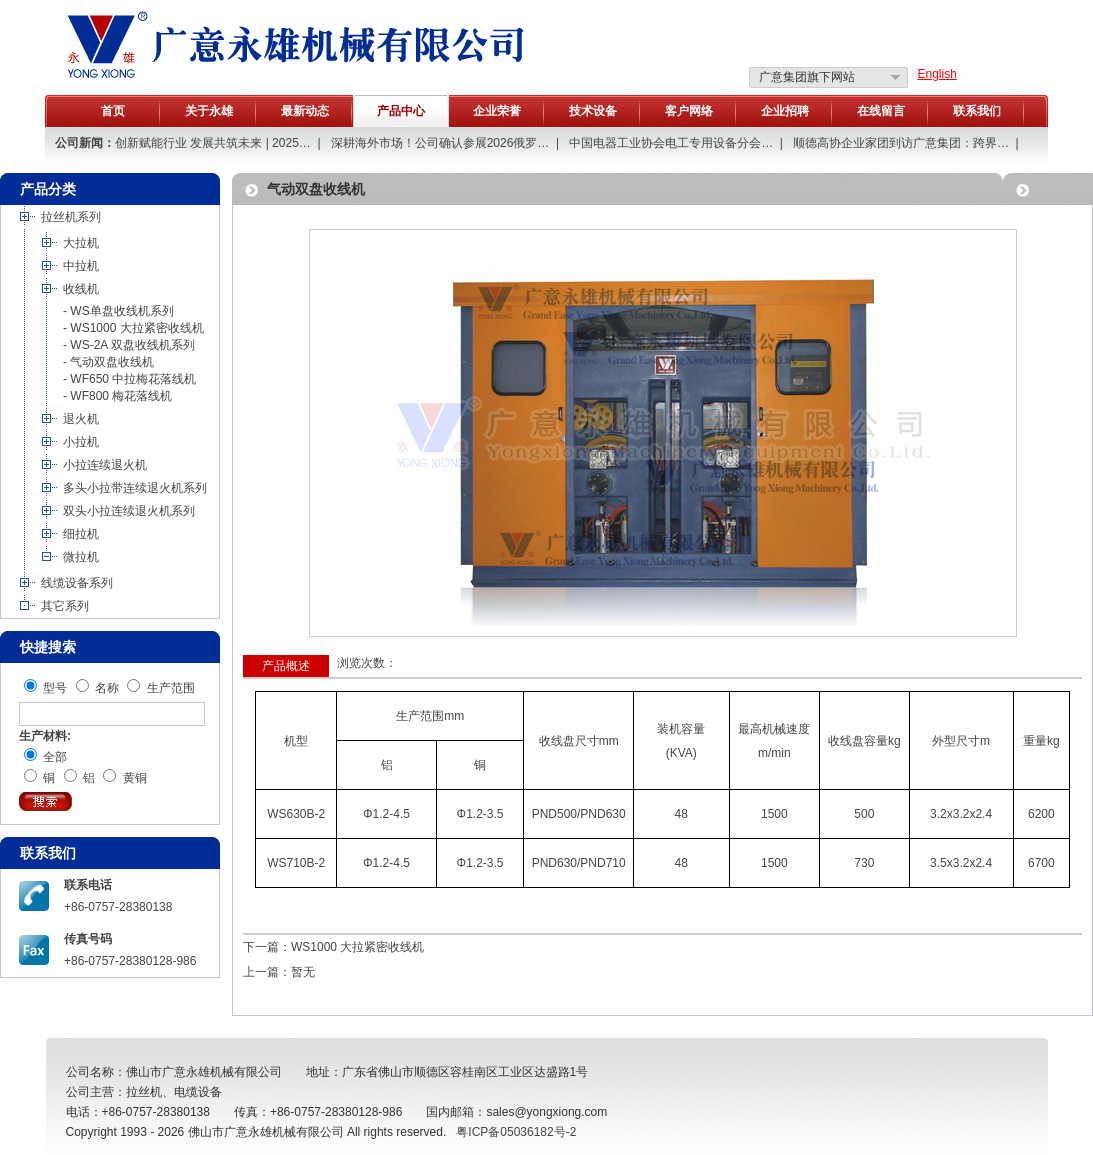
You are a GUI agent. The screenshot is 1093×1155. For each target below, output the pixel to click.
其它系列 (65, 606)
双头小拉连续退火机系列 (129, 511)
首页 (113, 111)
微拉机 (81, 557)
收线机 (81, 289)
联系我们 (977, 111)
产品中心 (401, 111)
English (937, 74)
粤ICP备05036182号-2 (516, 1132)
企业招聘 (785, 111)
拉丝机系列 (71, 217)
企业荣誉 (497, 111)
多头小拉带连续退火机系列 (135, 488)
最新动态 (305, 111)
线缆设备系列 (77, 583)
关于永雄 (209, 111)
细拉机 (81, 534)
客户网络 (689, 111)
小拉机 (81, 442)
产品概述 (286, 666)
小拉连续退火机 (105, 465)
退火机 (81, 419)
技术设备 (593, 111)
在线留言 (881, 111)
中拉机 (81, 266)
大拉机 (81, 243)
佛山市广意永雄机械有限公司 (266, 1132)
